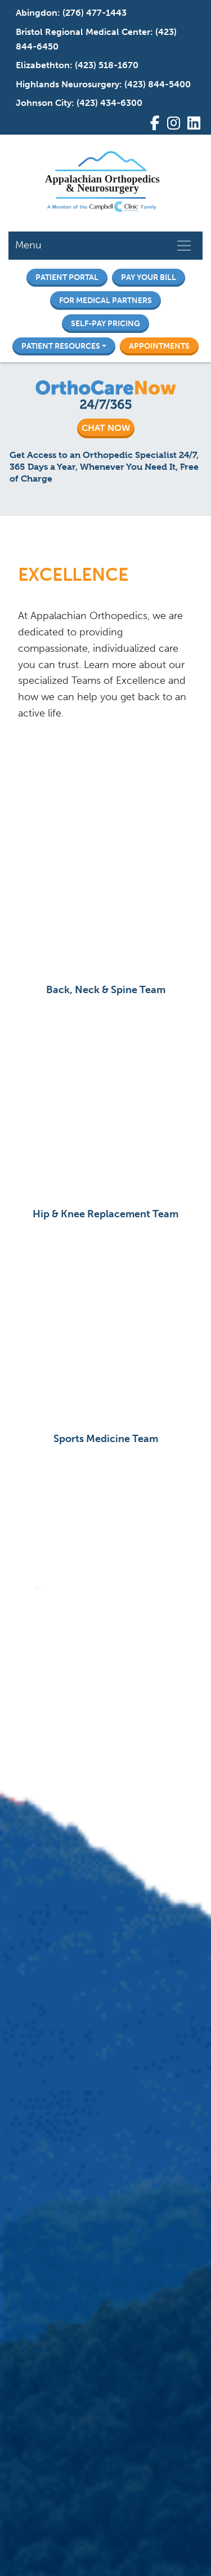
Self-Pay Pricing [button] (105, 323)
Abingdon (36, 12)
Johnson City (43, 102)
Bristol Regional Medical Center (83, 31)
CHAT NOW (106, 427)
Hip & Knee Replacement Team (105, 1214)
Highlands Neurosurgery (67, 84)
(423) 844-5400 (157, 84)
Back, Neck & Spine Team (105, 990)
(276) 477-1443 (94, 12)
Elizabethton (43, 65)
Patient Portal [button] (66, 277)
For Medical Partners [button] (105, 300)
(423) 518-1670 (106, 65)
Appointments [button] (159, 346)
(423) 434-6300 (109, 102)
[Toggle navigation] (184, 245)
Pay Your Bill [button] (148, 277)
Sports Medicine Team (105, 1438)
